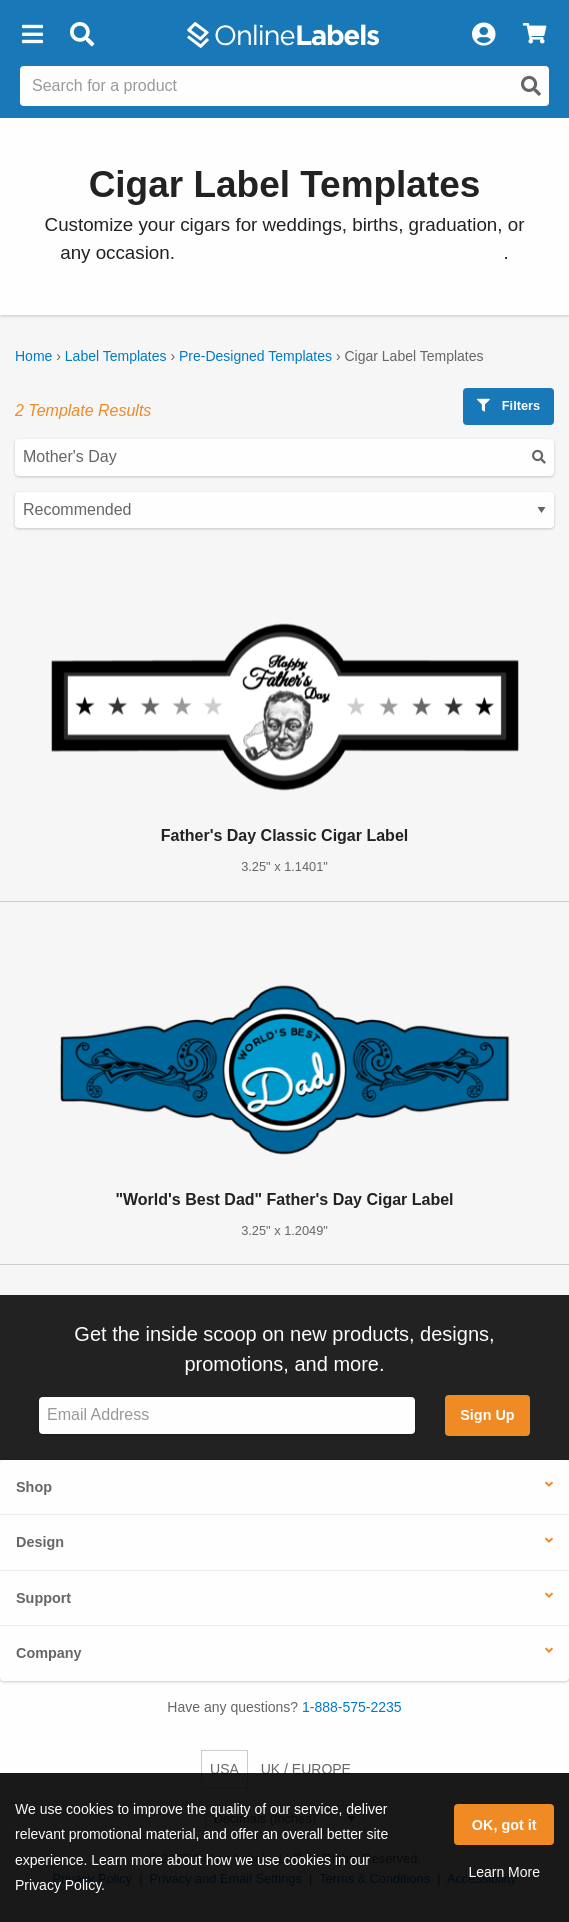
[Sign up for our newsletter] (227, 1415)
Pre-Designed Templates (255, 356)
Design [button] (40, 1542)
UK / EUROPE (306, 1769)
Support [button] (43, 1598)
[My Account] (483, 35)
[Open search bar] (81, 35)
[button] (32, 35)
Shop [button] (34, 1487)
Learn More (504, 1872)
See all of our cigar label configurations (341, 252)
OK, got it (504, 1825)
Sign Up (487, 1415)
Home (33, 356)
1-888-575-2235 (352, 1707)
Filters (508, 405)
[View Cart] (534, 35)
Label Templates (116, 356)
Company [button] (49, 1653)
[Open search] (531, 86)
